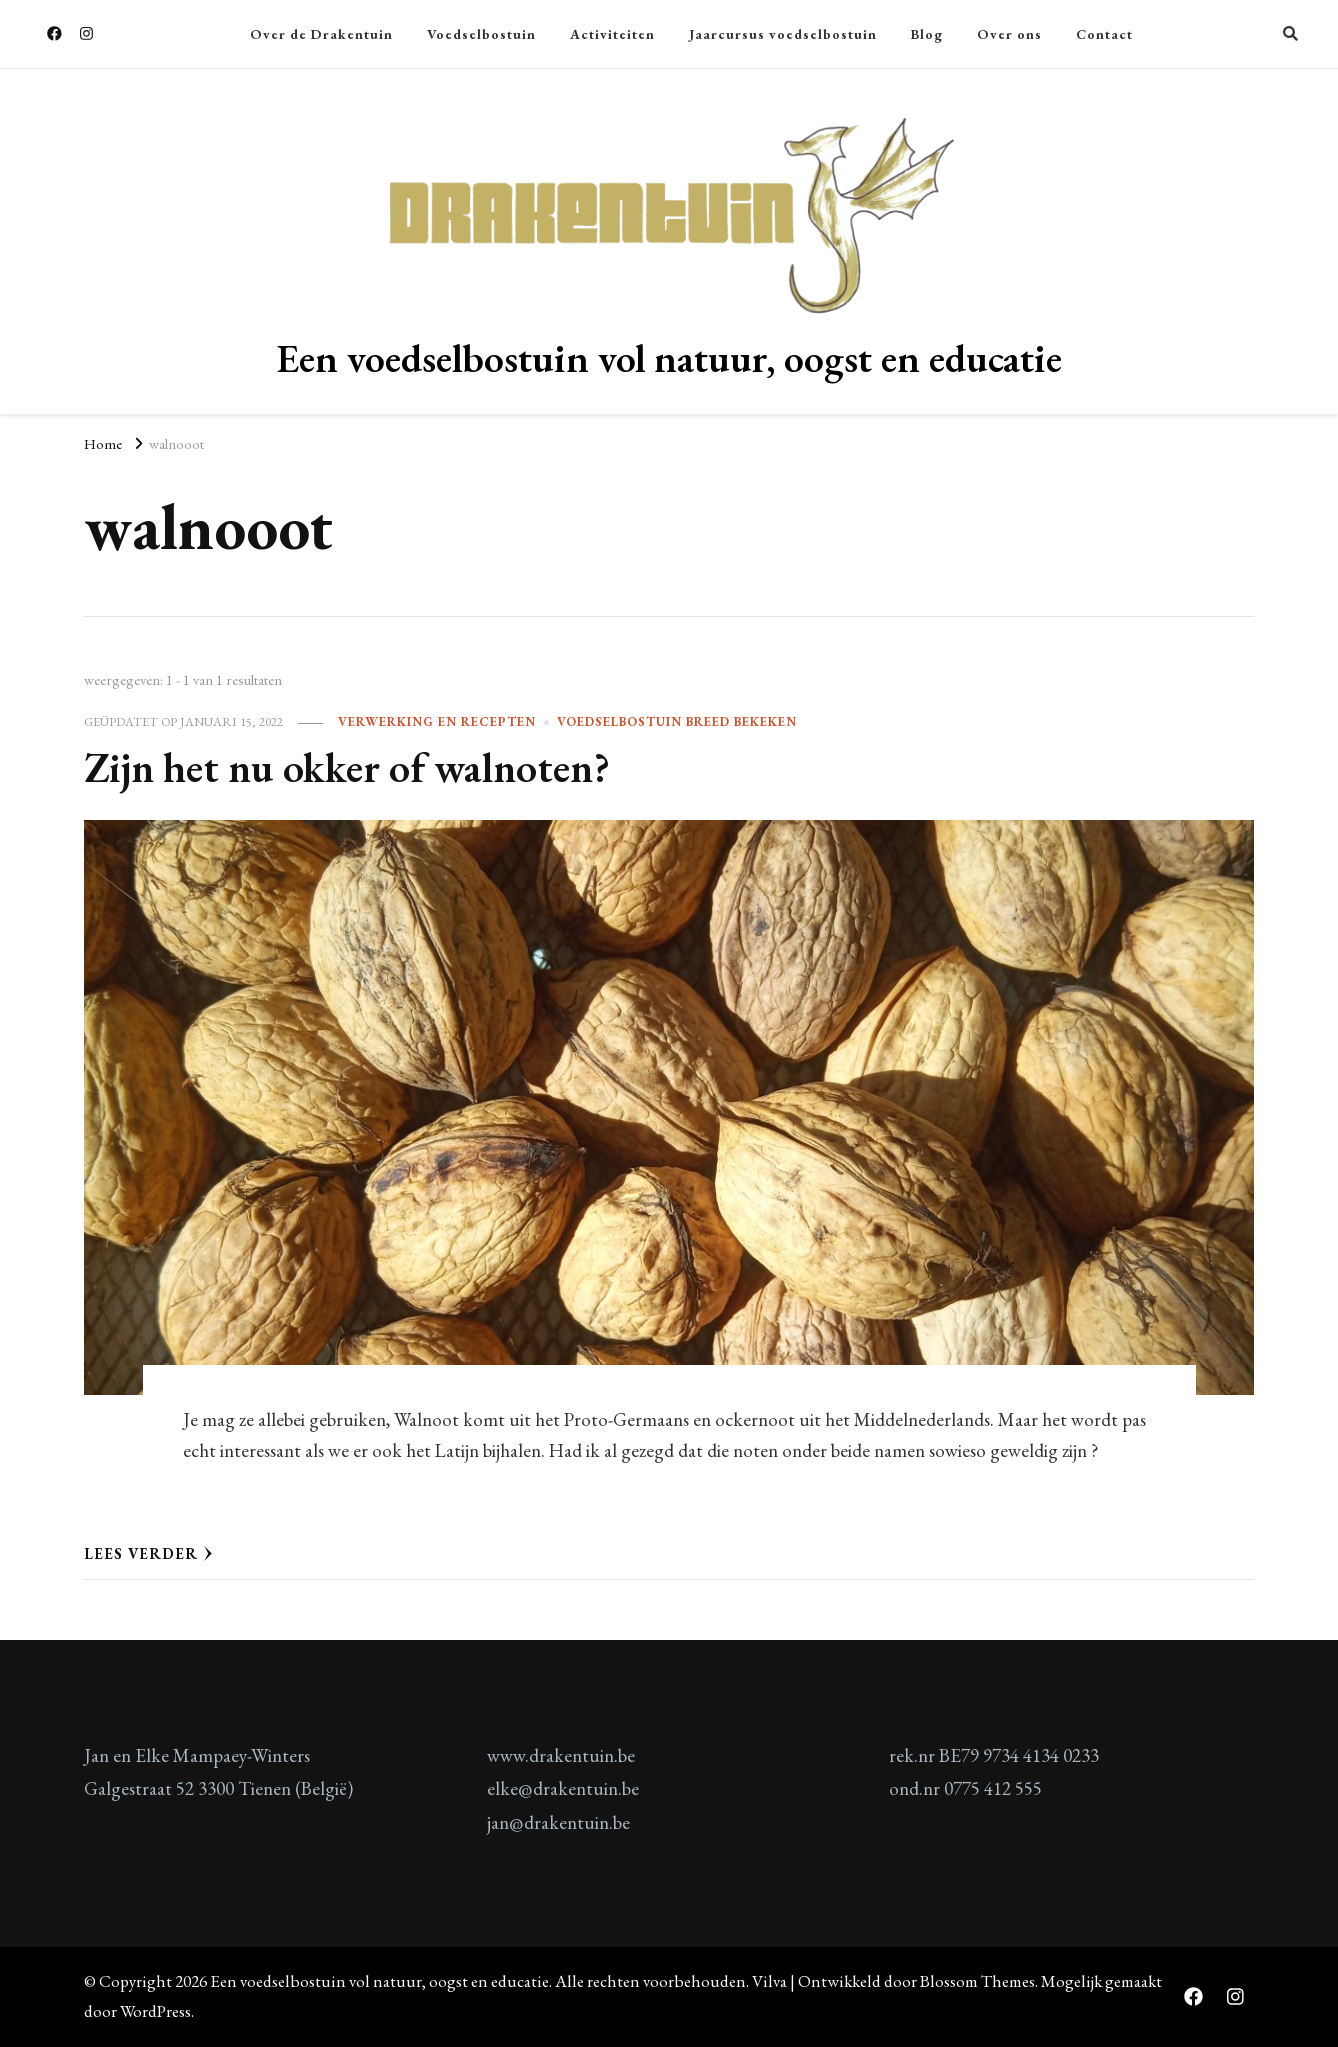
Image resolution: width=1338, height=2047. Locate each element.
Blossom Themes (977, 1981)
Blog (927, 34)
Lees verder (148, 1553)
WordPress (155, 2011)
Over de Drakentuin (321, 34)
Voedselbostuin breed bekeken (677, 721)
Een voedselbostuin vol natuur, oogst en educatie (669, 358)
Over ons (1009, 34)
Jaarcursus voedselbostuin (783, 34)
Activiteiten (612, 34)
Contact (1104, 34)
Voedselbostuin (481, 34)
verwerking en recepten (437, 721)
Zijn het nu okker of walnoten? (347, 767)
